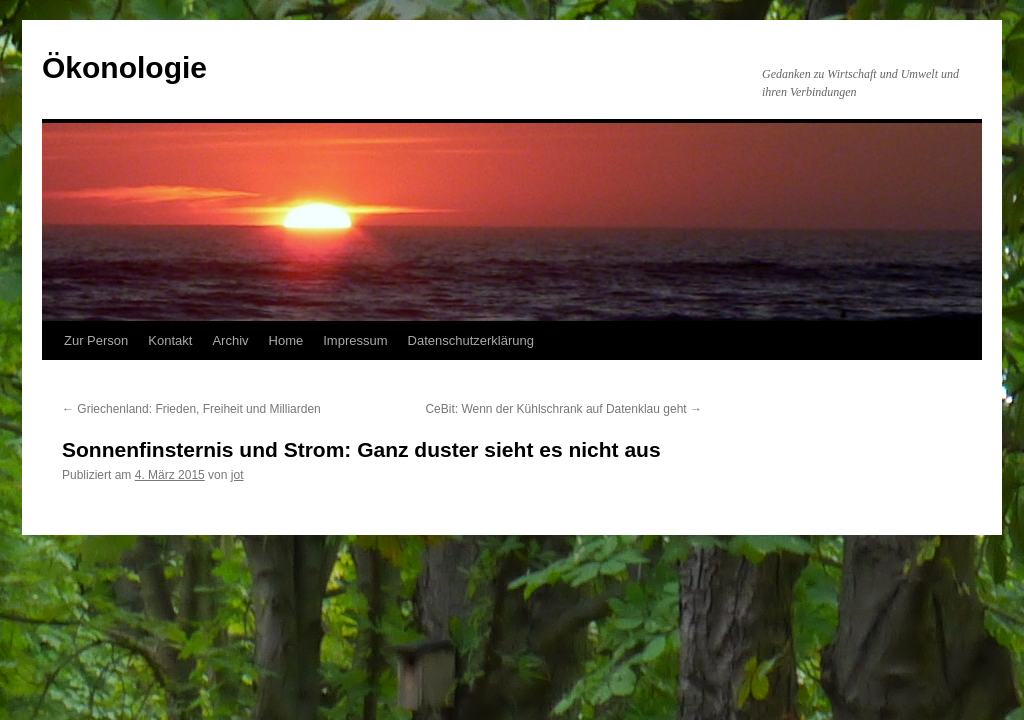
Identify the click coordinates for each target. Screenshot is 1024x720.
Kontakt (170, 340)
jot (237, 475)
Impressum (355, 340)
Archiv (230, 340)
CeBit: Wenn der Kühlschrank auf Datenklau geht (563, 409)
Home (286, 340)
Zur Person (96, 340)
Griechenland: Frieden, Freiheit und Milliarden (191, 409)
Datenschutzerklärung (471, 340)
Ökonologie (124, 67)
